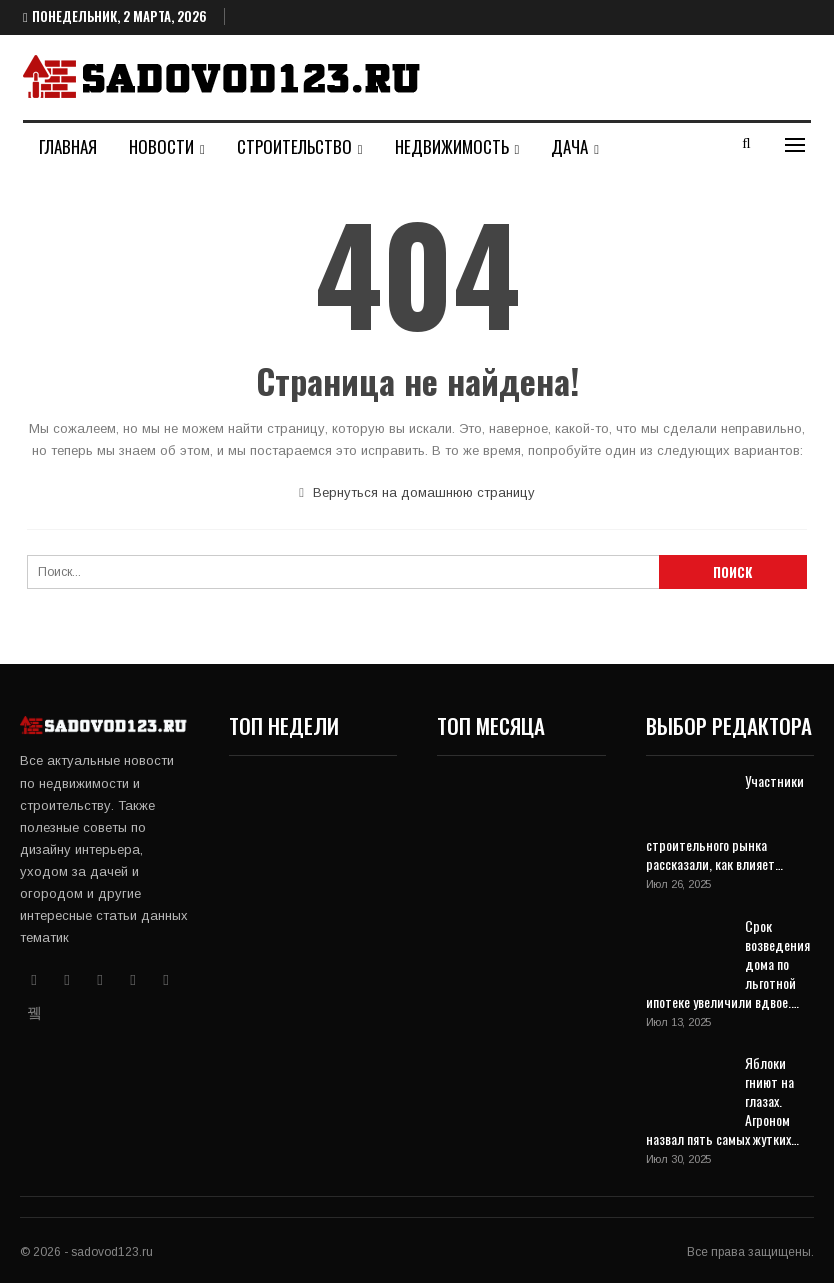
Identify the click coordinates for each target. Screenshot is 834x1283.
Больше (658, 146)
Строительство (294, 146)
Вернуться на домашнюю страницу (417, 492)
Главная (68, 146)
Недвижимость (452, 146)
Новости (161, 146)
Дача (569, 146)
